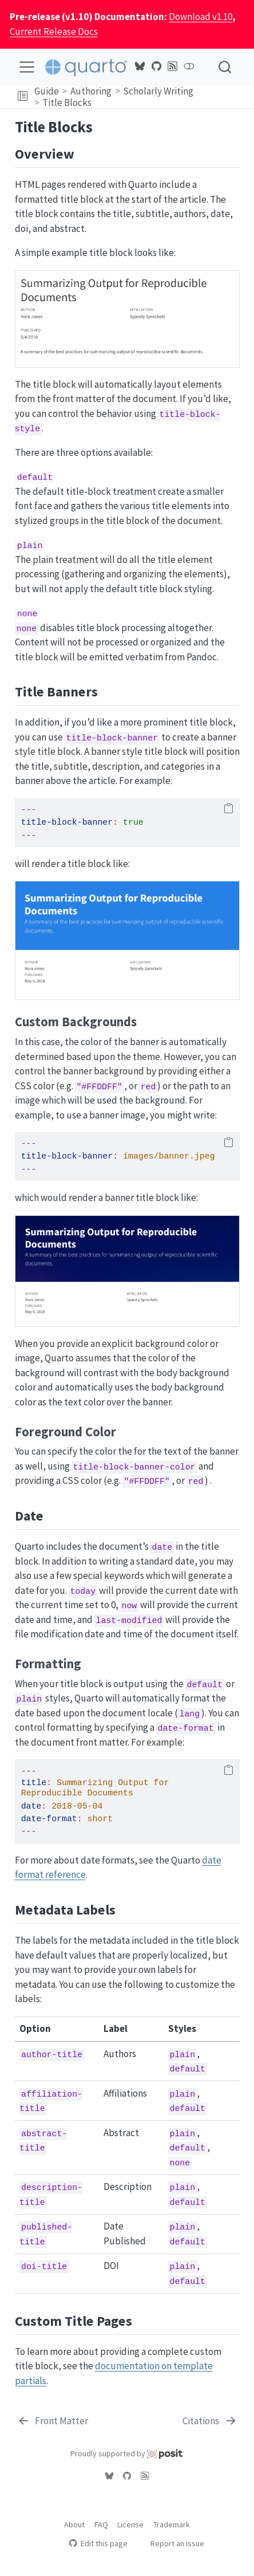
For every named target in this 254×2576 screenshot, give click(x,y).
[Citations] (210, 2421)
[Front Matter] (53, 2421)
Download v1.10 (200, 16)
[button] (22, 97)
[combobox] (225, 66)
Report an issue (172, 2543)
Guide (46, 91)
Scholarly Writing (158, 91)
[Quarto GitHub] (156, 66)
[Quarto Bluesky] (140, 66)
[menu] (27, 67)
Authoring (91, 91)
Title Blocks (67, 102)
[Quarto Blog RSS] (172, 66)
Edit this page (98, 2543)
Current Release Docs (54, 31)
